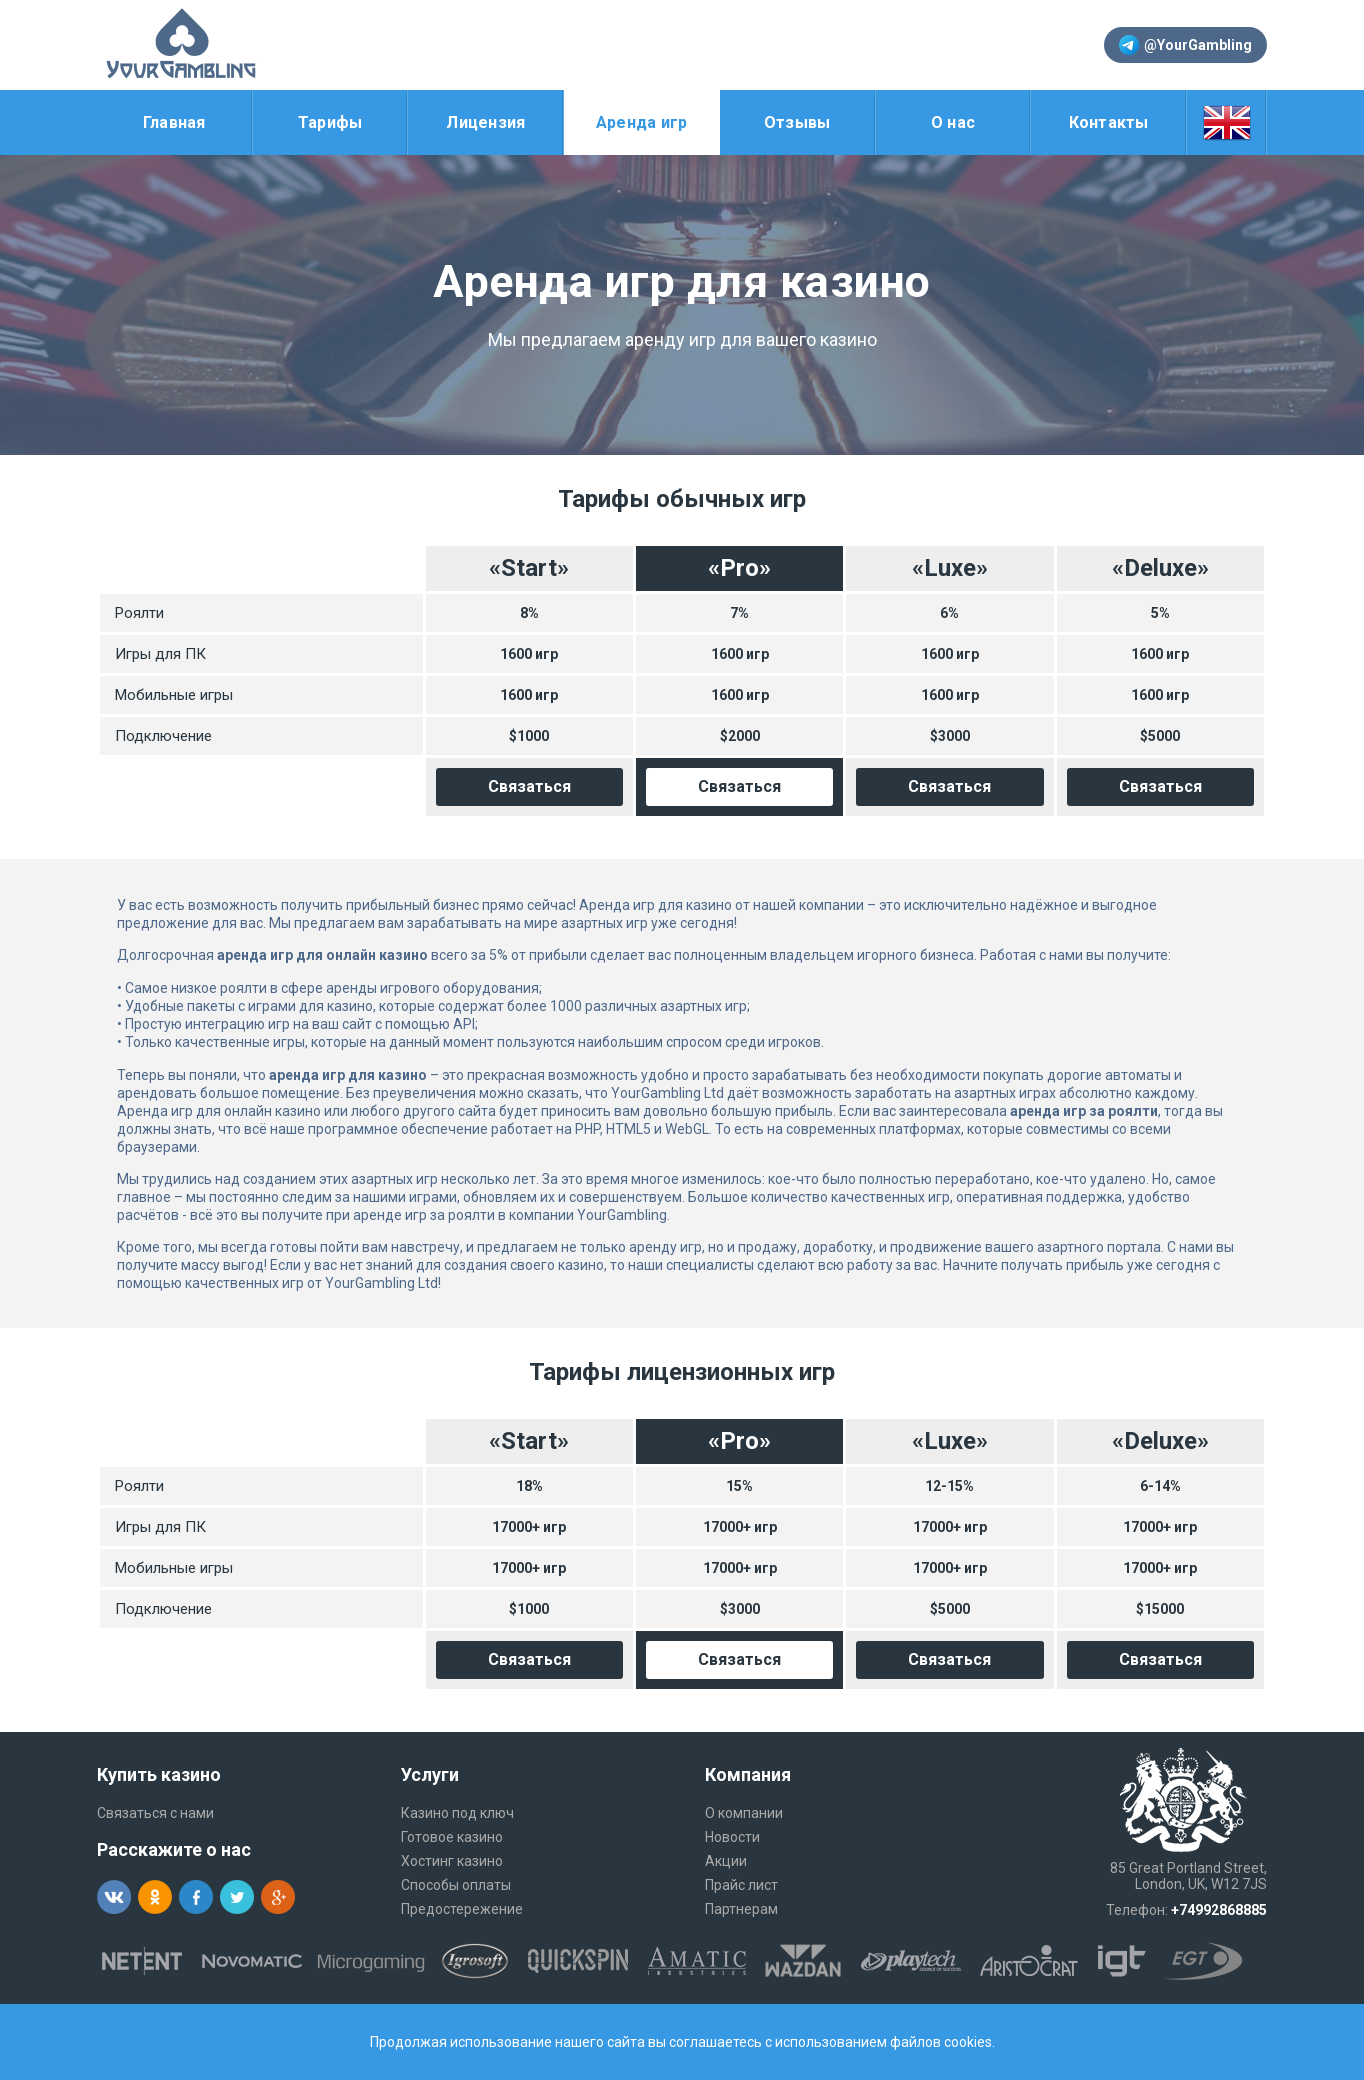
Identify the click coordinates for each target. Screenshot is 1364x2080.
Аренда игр (642, 122)
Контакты (1109, 122)
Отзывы (797, 122)
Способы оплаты (456, 1885)
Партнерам (741, 1909)
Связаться (529, 786)
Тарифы (330, 122)
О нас (953, 122)
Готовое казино (452, 1837)
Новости (732, 1837)
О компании (744, 1813)
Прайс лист (741, 1885)
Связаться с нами (155, 1813)
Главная (174, 122)
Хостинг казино (452, 1861)
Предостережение (462, 1909)
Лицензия (485, 122)
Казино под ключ (457, 1813)
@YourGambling (1185, 45)
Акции (726, 1861)
